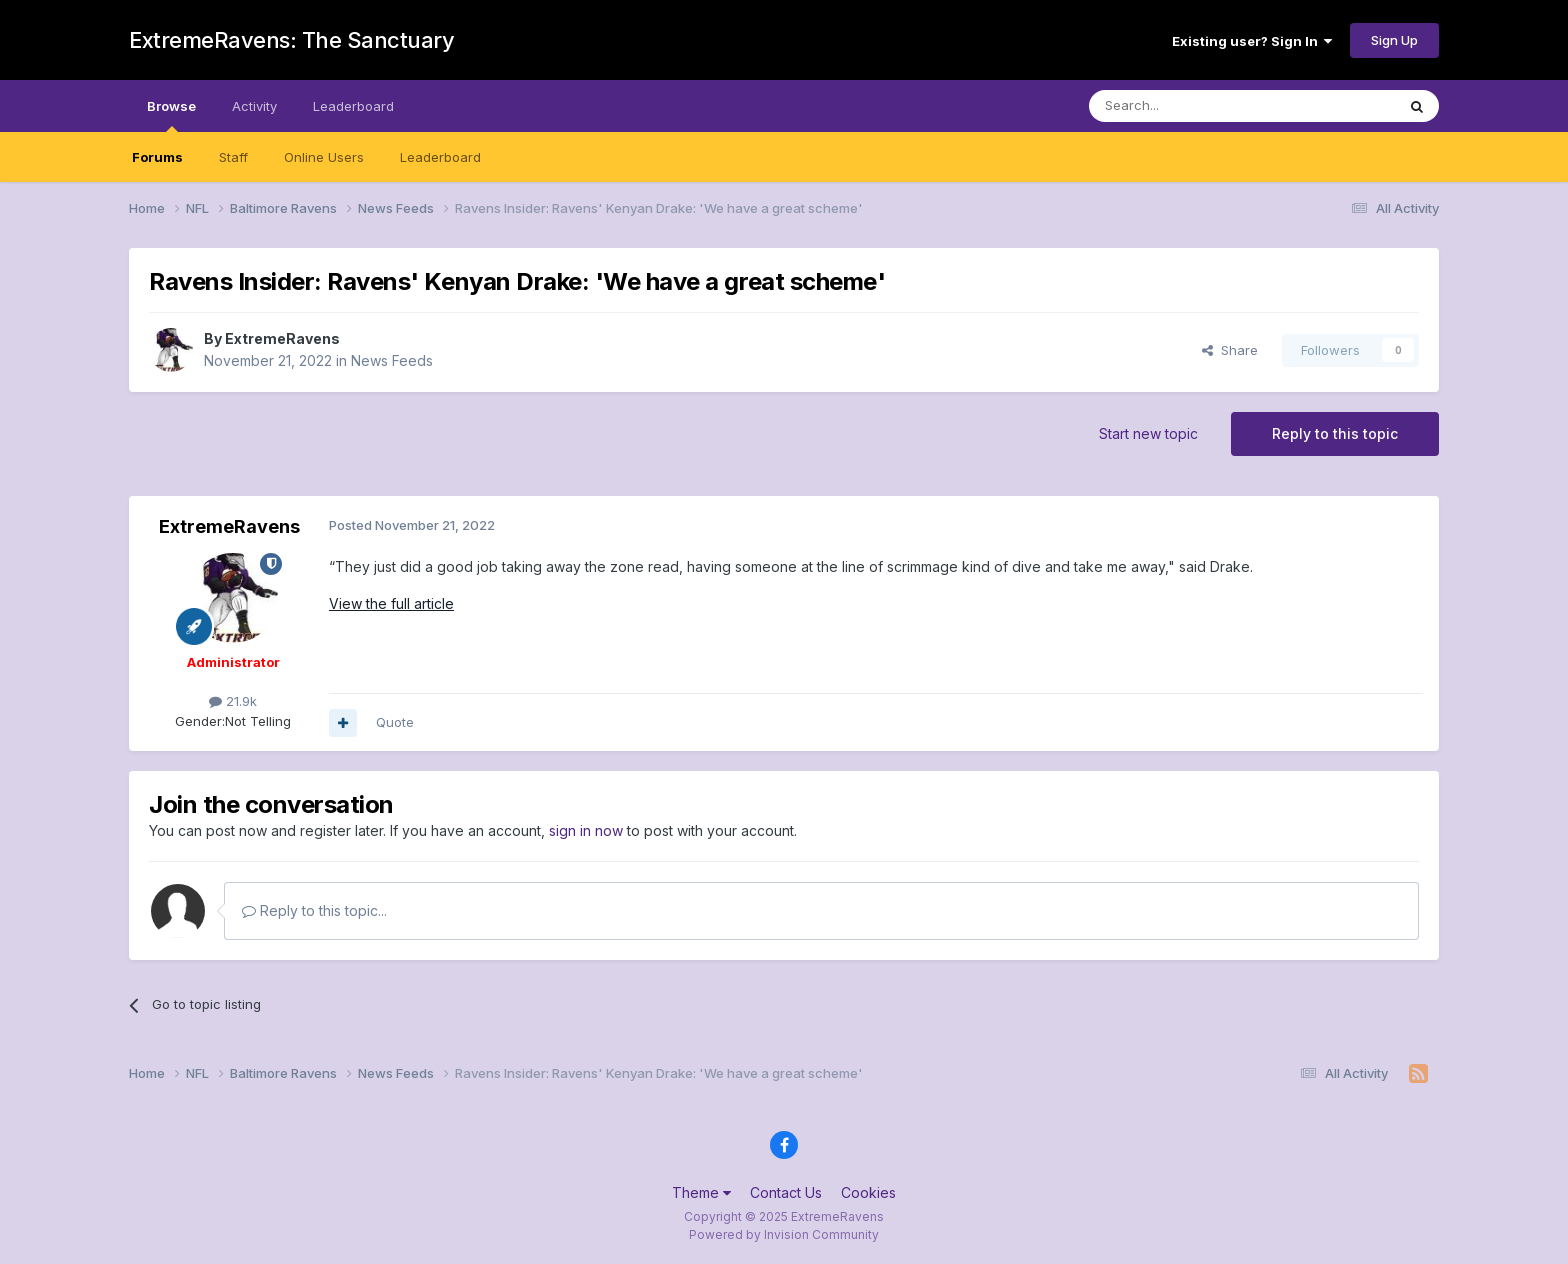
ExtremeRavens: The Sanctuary (291, 40)
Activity (254, 106)
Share (1230, 350)
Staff (233, 157)
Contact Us (786, 1192)
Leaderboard (440, 157)
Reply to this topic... (314, 910)
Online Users (324, 157)
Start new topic (1148, 433)
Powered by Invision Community (784, 1234)
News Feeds (392, 360)
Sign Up (1394, 40)
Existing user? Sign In (1252, 41)
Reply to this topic (1335, 433)
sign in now (586, 830)
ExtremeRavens (282, 338)
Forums (157, 157)
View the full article (391, 603)
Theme (701, 1192)
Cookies (868, 1192)
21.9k (233, 701)
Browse (171, 115)
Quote (395, 722)
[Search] (1191, 106)
